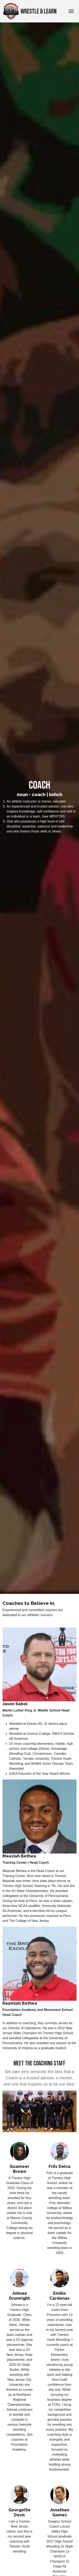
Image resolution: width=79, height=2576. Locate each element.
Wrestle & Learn (29, 11)
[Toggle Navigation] (71, 11)
